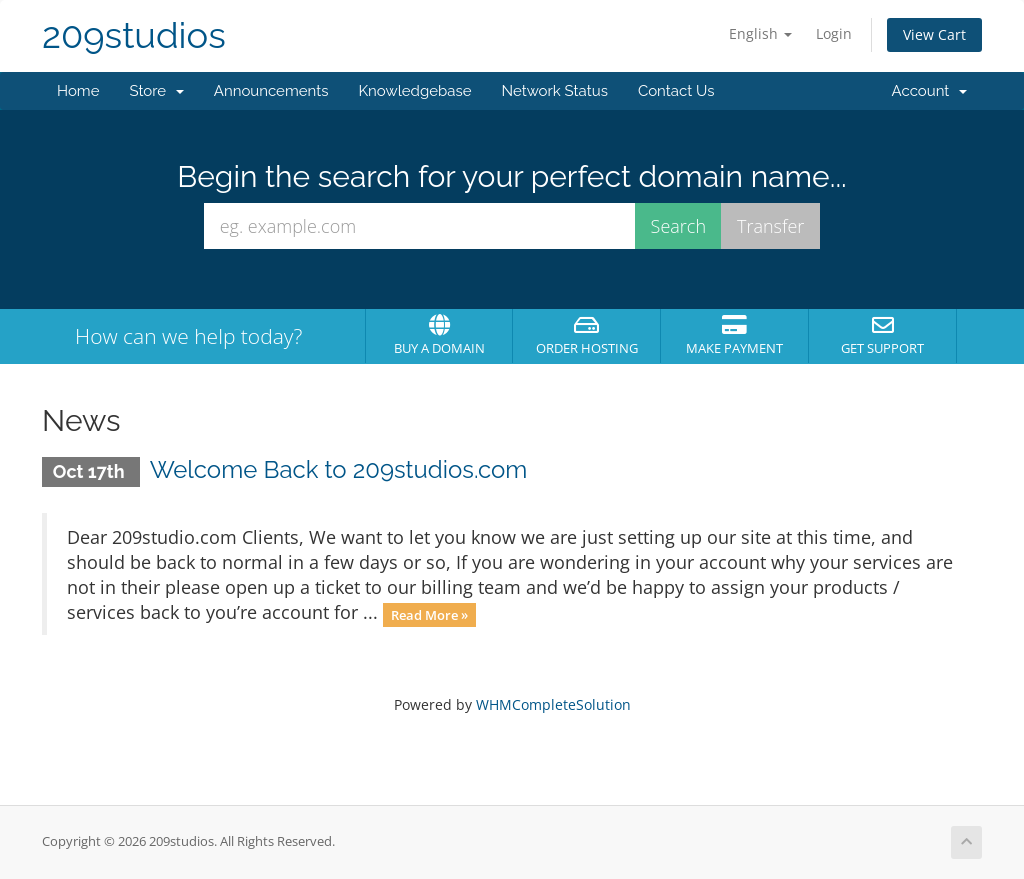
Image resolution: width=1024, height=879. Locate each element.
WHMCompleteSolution (553, 704)
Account (929, 91)
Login (834, 33)
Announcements (271, 91)
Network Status (554, 91)
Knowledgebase (414, 91)
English (760, 33)
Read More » (429, 614)
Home (78, 91)
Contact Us (676, 91)
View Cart (934, 34)
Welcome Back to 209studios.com (339, 469)
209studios (134, 35)
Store (156, 91)
